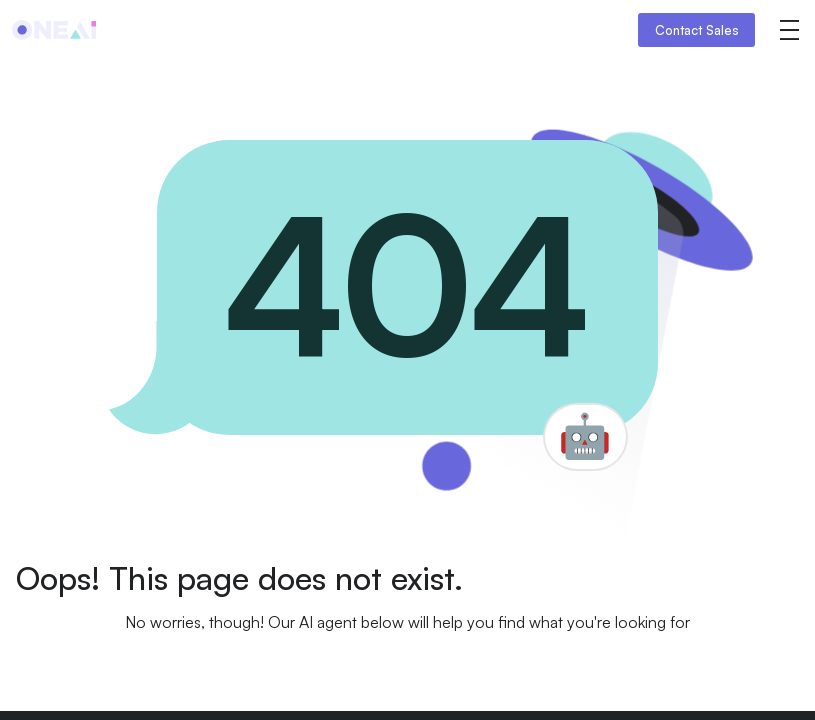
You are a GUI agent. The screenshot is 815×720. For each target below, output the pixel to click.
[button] (789, 30)
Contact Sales (697, 30)
